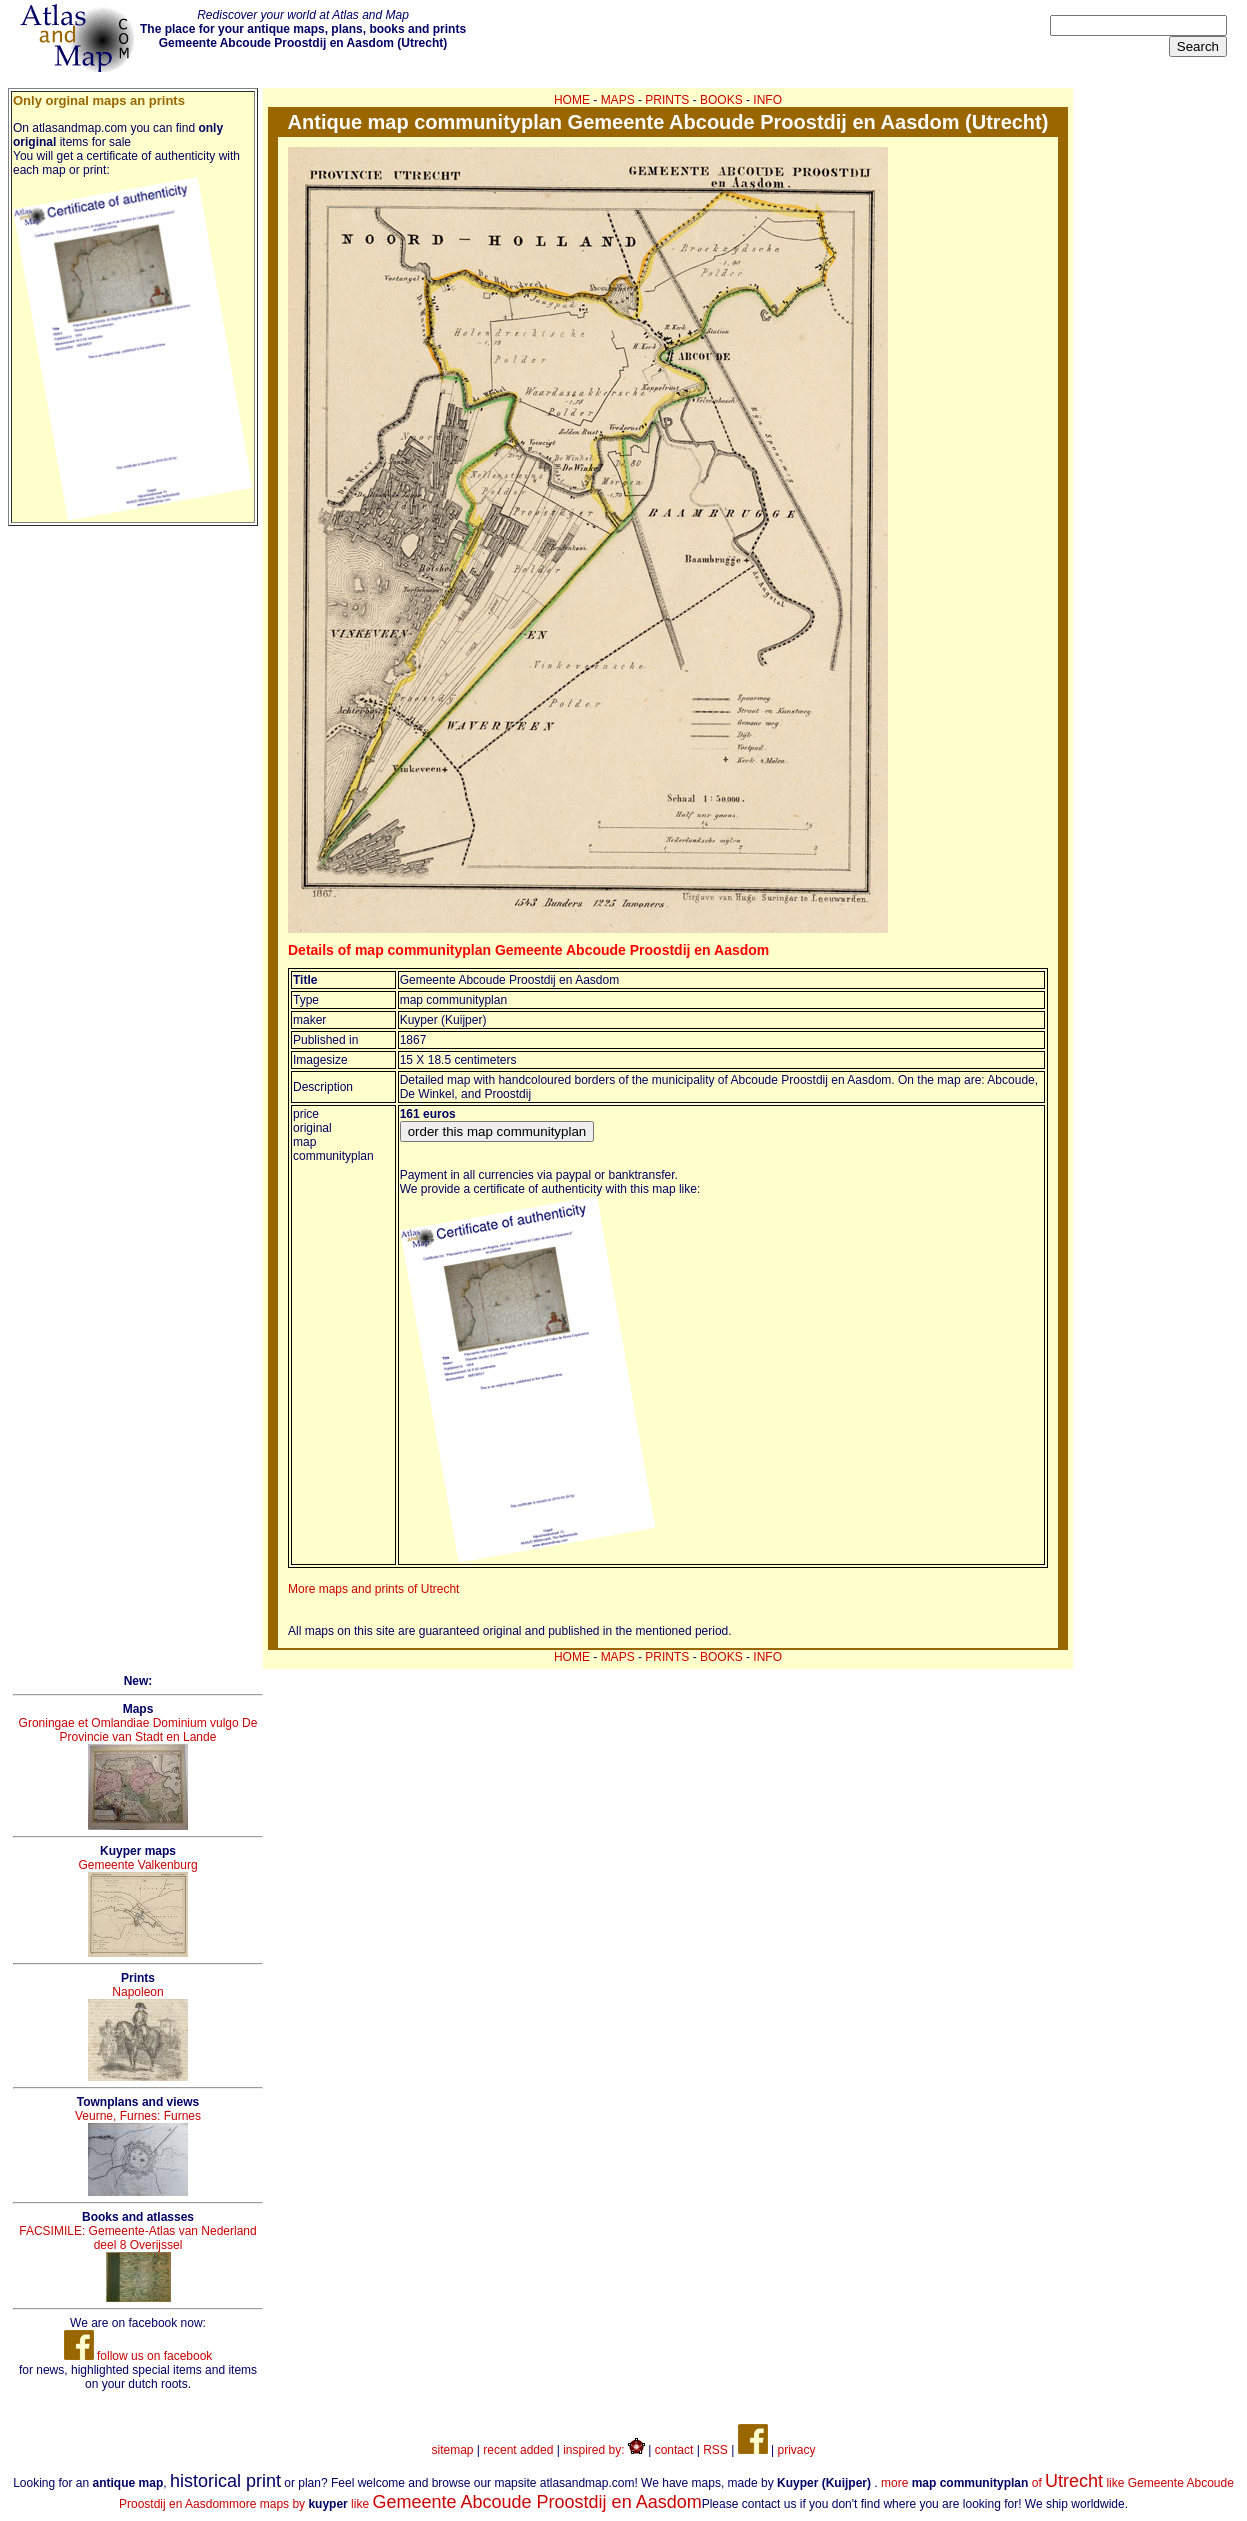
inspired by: (604, 2450)
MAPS (618, 100)
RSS (715, 2450)
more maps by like (465, 2504)
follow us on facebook (138, 2356)
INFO (767, 100)
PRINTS (667, 100)
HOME (572, 100)
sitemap (453, 2450)
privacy (796, 2450)
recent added (518, 2450)
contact (674, 2450)
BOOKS (721, 100)
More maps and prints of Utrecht (373, 1589)
